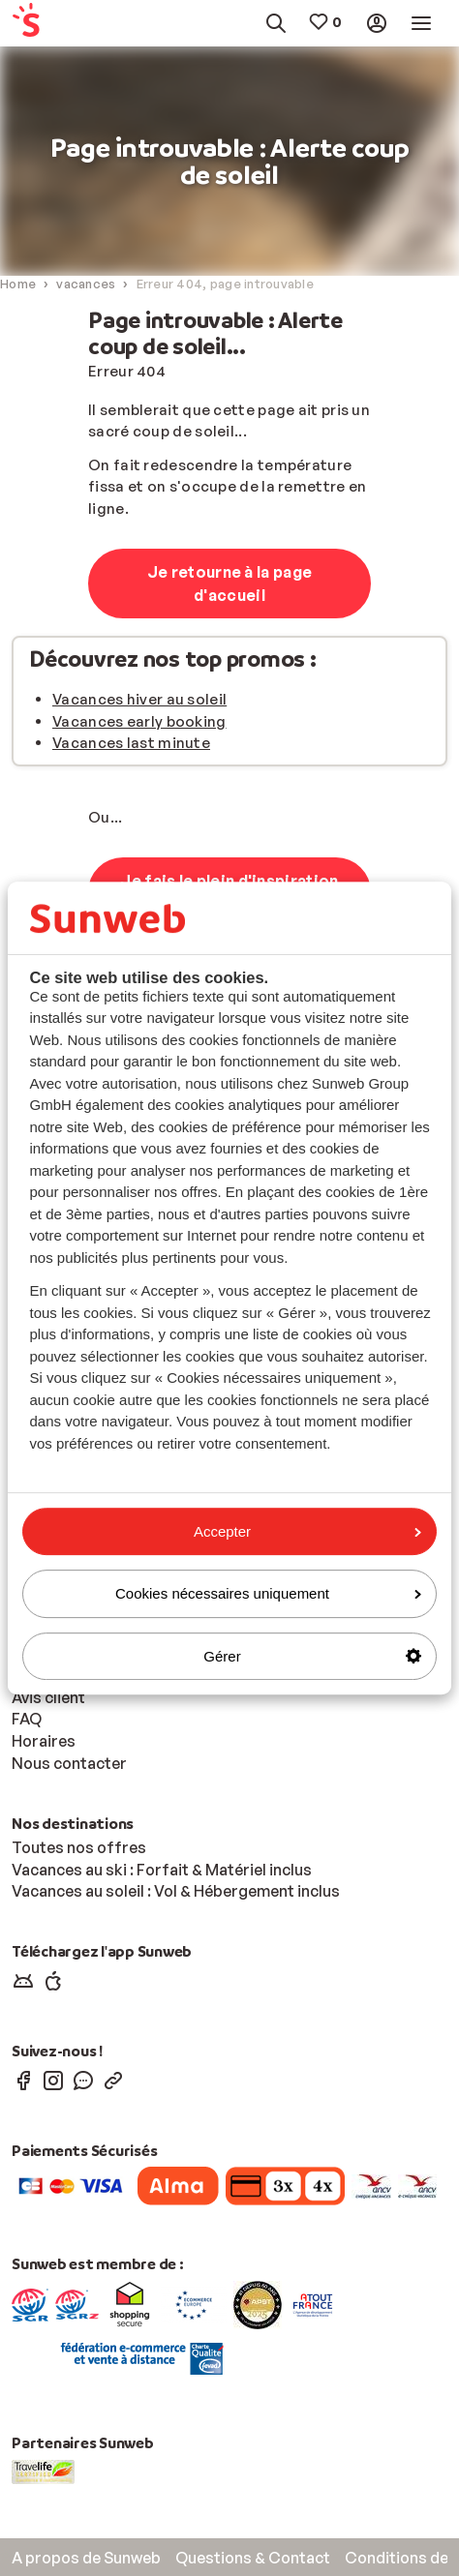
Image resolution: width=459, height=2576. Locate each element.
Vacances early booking (139, 721)
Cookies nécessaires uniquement (268, 1593)
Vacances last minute (131, 743)
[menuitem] (40, 24)
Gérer (312, 1656)
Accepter (307, 1531)
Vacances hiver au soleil (139, 699)
